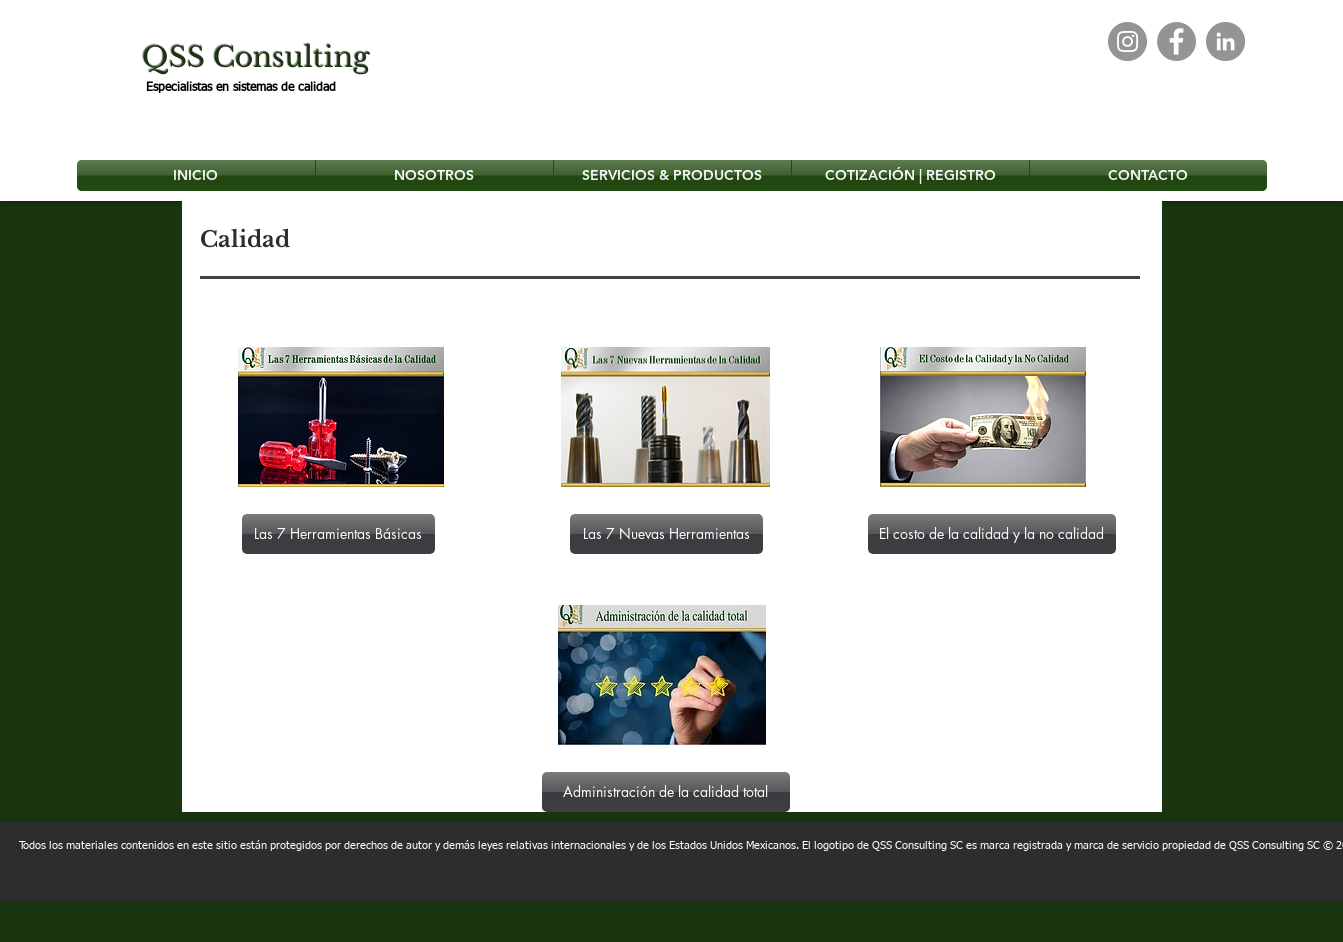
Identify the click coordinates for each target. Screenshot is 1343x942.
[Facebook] (1176, 41)
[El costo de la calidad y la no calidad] (992, 534)
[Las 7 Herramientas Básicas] (338, 534)
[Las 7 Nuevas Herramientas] (666, 534)
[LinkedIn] (1225, 41)
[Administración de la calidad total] (666, 792)
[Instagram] (1127, 41)
